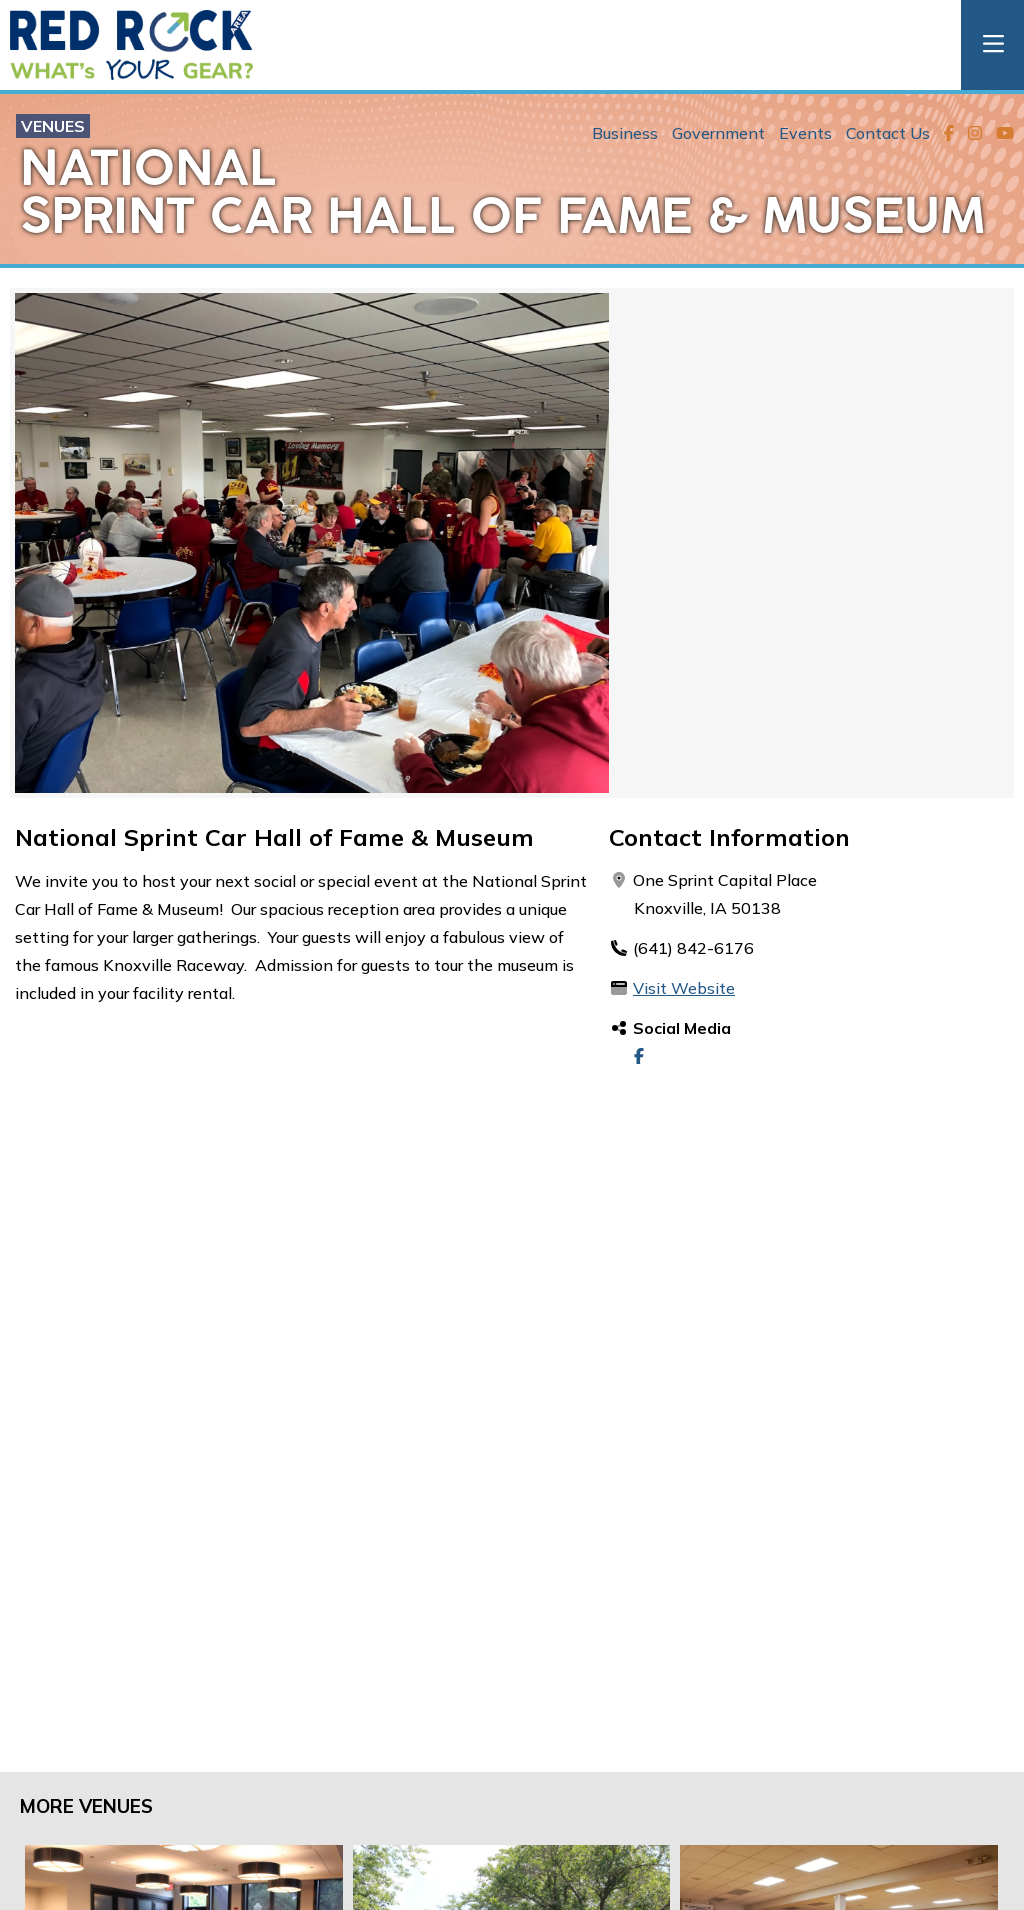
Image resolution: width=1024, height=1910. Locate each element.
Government (718, 133)
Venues (53, 126)
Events (805, 133)
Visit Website (684, 988)
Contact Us (888, 133)
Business (625, 133)
